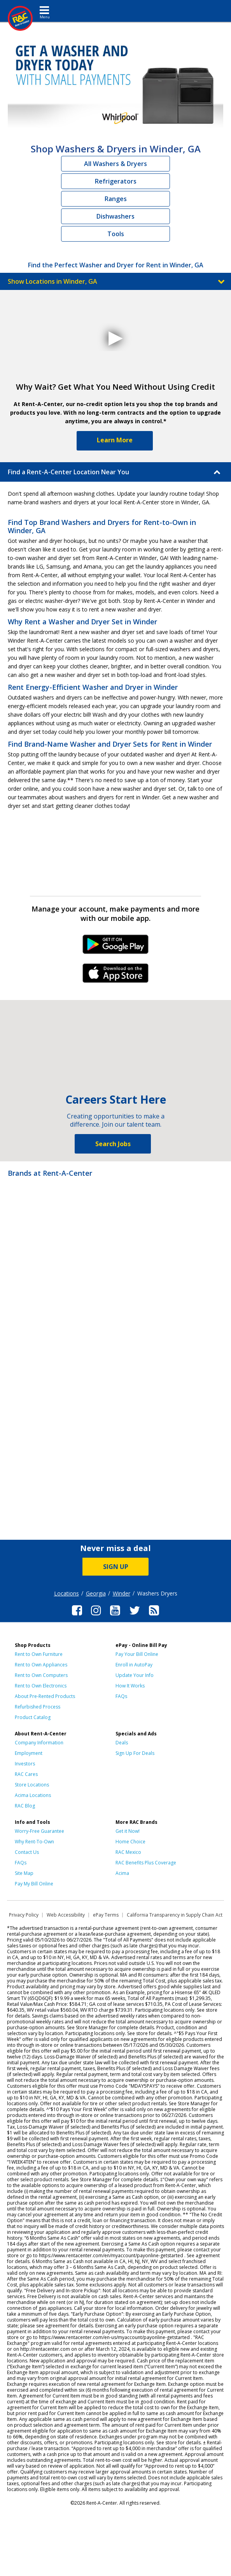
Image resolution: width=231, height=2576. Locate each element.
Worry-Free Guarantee (39, 1831)
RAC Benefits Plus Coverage (146, 1862)
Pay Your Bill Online (137, 1654)
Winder (121, 1593)
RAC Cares (26, 1774)
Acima (122, 1873)
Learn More (115, 440)
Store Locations (32, 1784)
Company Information (39, 1742)
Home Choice (130, 1841)
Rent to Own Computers (41, 1675)
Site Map (24, 1873)
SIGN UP (115, 1566)
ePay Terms (106, 1915)
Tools (115, 234)
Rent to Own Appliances (41, 1664)
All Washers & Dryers (115, 163)
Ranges (116, 198)
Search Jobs (113, 1144)
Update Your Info (135, 1675)
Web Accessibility (66, 1915)
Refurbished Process (37, 1706)
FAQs (121, 1696)
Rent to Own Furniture (39, 1654)
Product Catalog (33, 1717)
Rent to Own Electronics (40, 1685)
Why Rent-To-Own (34, 1841)
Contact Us (27, 1852)
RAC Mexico (128, 1852)
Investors (25, 1763)
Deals (122, 1742)
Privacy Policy (23, 1915)
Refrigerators (115, 181)
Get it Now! (128, 1831)
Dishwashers (115, 216)
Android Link (115, 947)
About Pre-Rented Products (45, 1696)
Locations (66, 1593)
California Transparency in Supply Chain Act (174, 1915)
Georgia (96, 1593)
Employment (28, 1753)
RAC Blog (25, 1805)
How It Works (130, 1685)
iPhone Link (116, 976)
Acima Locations (33, 1795)
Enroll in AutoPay (134, 1664)
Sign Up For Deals (135, 1753)
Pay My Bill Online (34, 1883)
